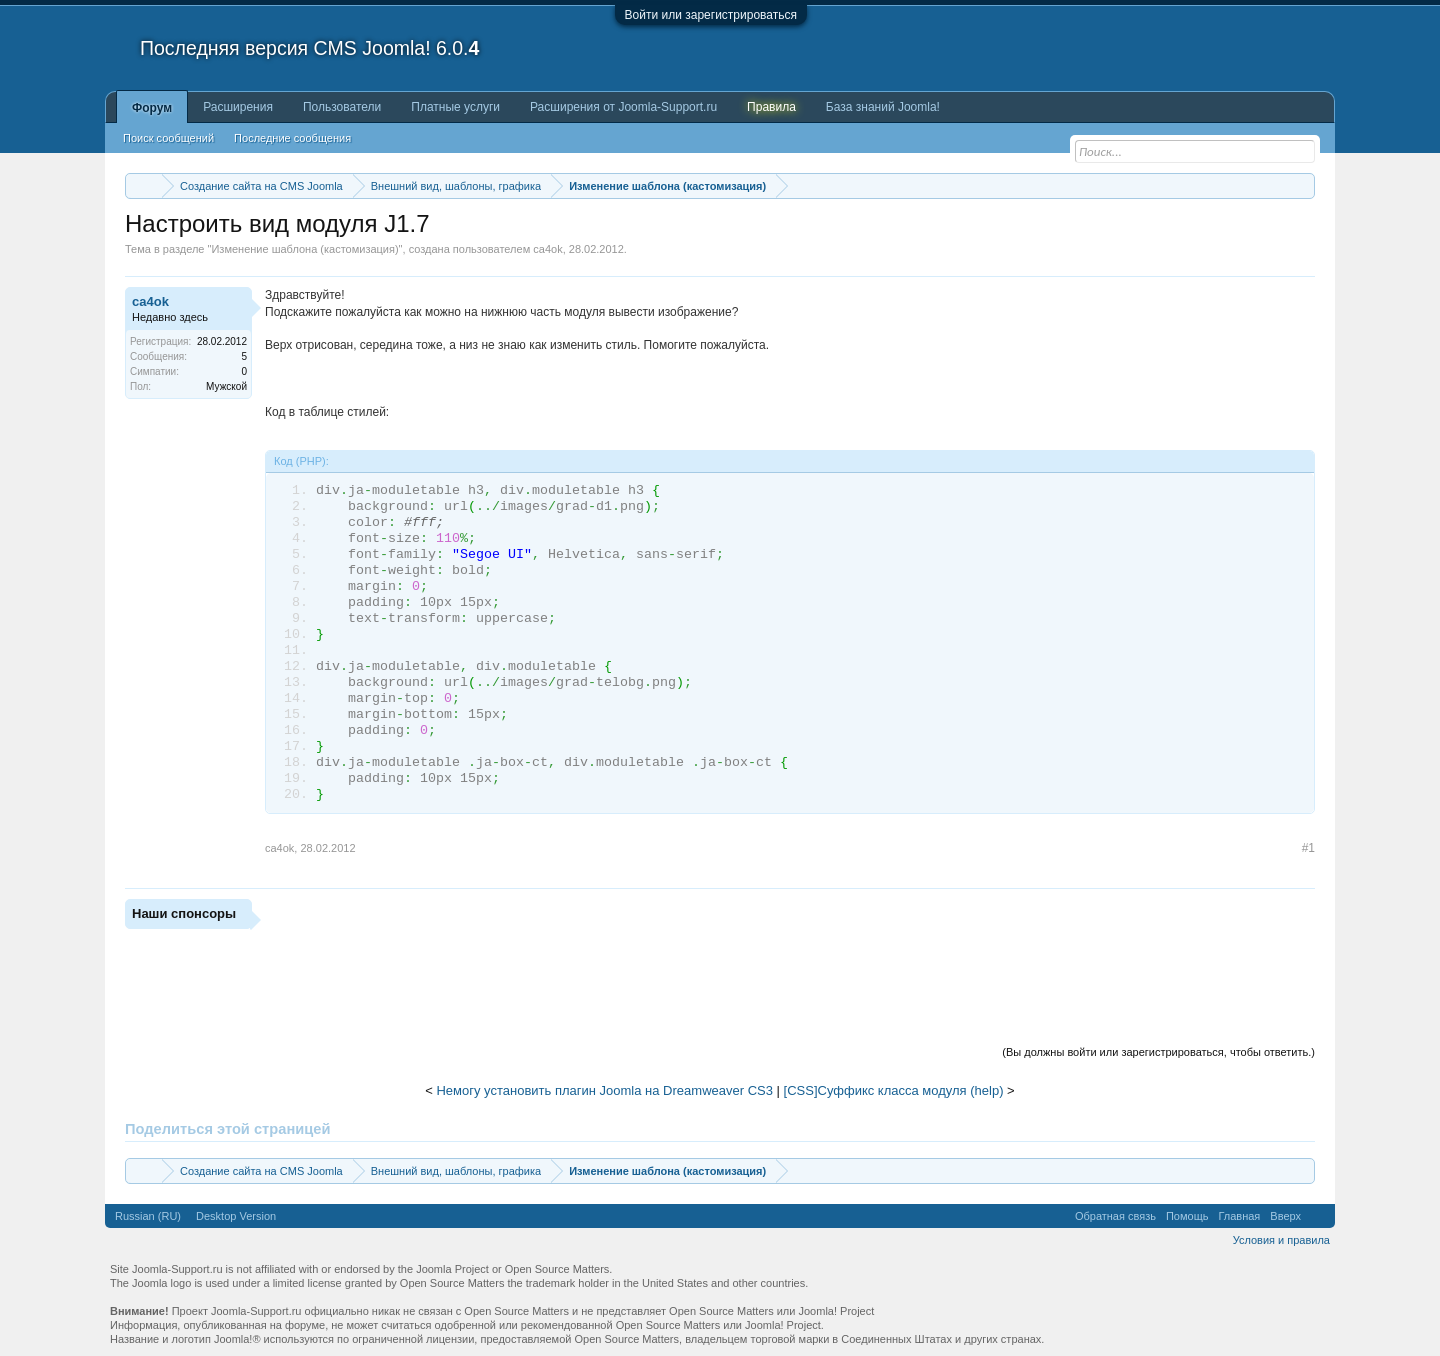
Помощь (1187, 1216)
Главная (1239, 1216)
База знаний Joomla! (883, 107)
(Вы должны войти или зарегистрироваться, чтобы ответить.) (1158, 1052)
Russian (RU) (148, 1216)
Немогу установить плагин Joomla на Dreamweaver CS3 (604, 1090)
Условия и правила (1281, 1240)
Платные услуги (455, 107)
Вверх (1285, 1216)
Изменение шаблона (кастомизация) (304, 249)
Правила (771, 107)
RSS (1318, 1216)
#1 (1308, 848)
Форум (152, 108)
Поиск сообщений (168, 138)
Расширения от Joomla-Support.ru (623, 107)
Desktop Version (236, 1216)
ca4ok (547, 249)
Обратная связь (1115, 1216)
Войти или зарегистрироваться (711, 15)
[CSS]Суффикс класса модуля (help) (894, 1090)
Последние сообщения (292, 138)
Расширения (238, 107)
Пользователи (342, 107)
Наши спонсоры (184, 913)
